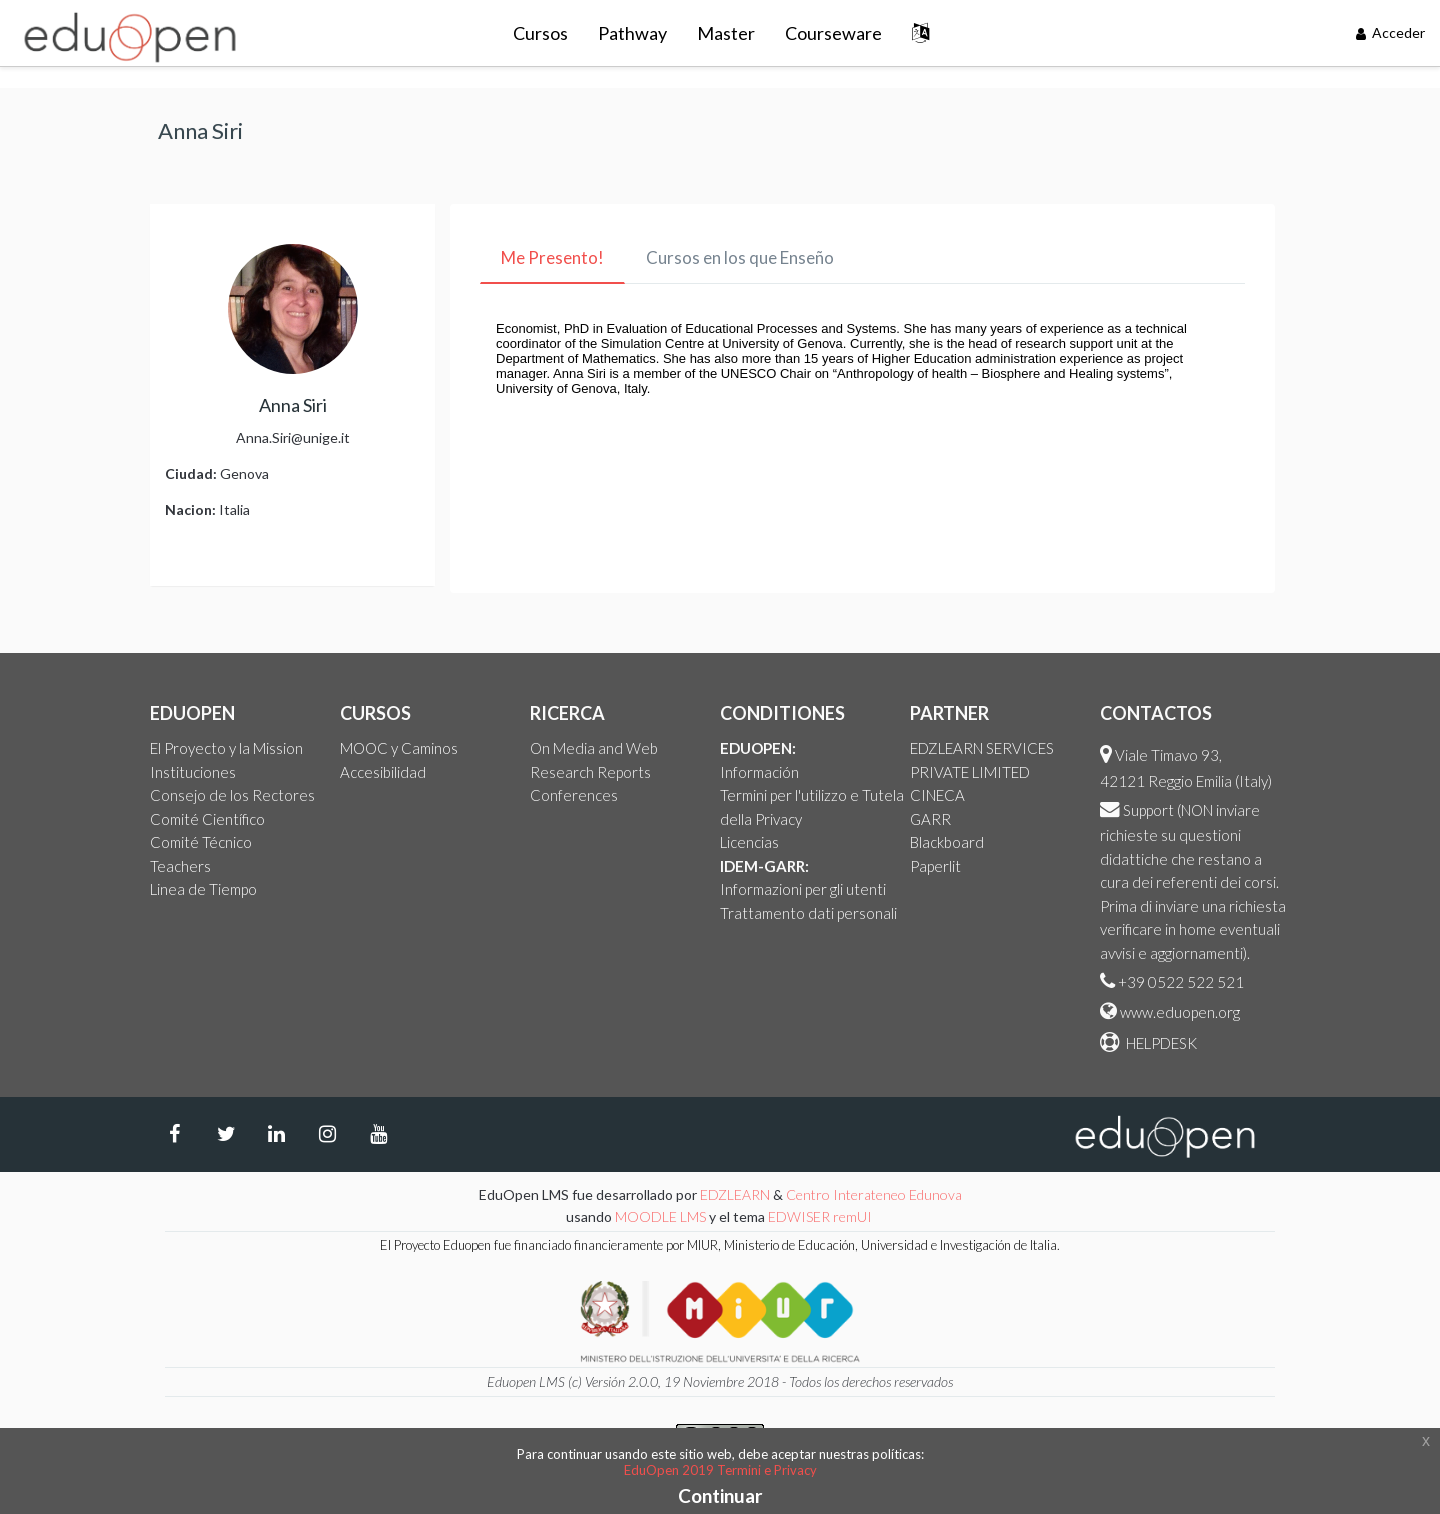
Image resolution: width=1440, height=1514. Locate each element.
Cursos (540, 33)
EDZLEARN (735, 1194)
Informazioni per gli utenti (803, 889)
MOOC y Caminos (399, 748)
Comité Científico (207, 819)
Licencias (749, 842)
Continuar (720, 1495)
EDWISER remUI (821, 1216)
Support (1148, 810)
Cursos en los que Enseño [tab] (740, 257)
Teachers (180, 866)
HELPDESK (1160, 1043)
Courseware (833, 33)
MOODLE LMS (660, 1216)
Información (759, 772)
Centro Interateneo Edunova (874, 1194)
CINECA (937, 795)
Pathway (632, 33)
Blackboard (947, 842)
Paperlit (935, 866)
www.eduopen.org (1180, 1012)
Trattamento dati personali (808, 913)
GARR (930, 819)
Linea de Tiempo (203, 889)
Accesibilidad (383, 772)
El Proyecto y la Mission (226, 748)
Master (726, 33)
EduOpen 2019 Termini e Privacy (720, 1470)
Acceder (1391, 32)
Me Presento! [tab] (552, 257)
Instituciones (193, 772)
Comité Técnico (201, 842)
